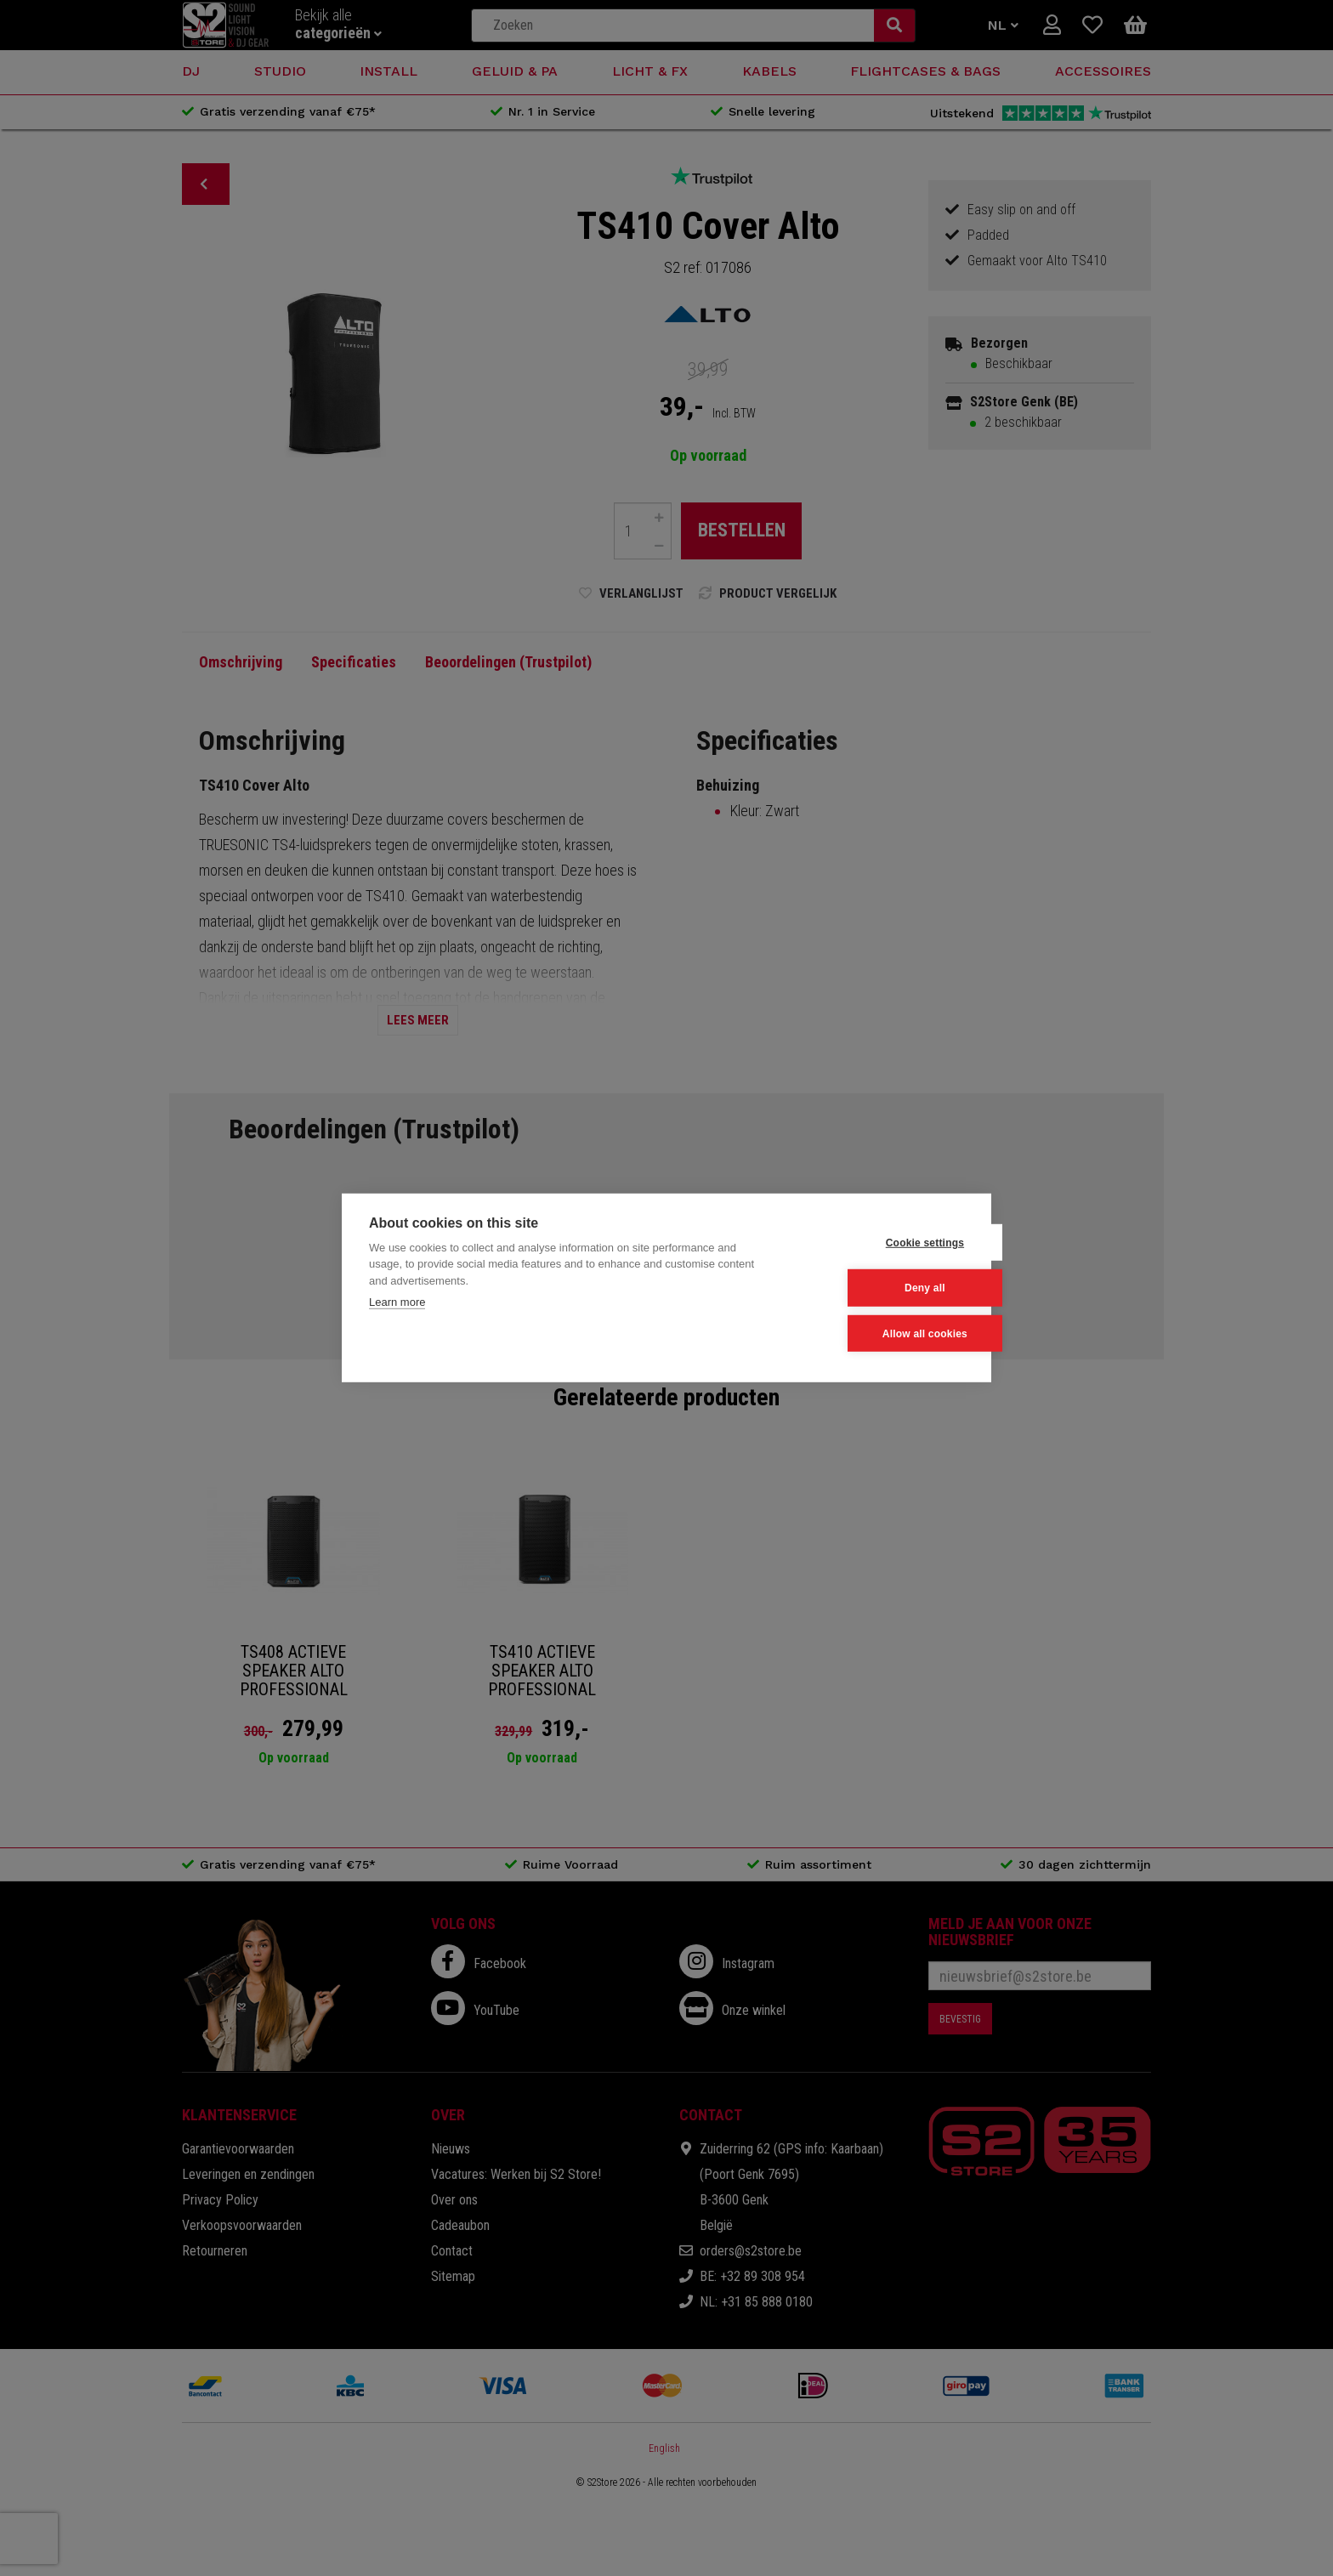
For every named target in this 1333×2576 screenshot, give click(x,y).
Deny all (880, 1288)
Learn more (397, 1303)
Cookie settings (880, 1243)
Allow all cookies (879, 1333)
